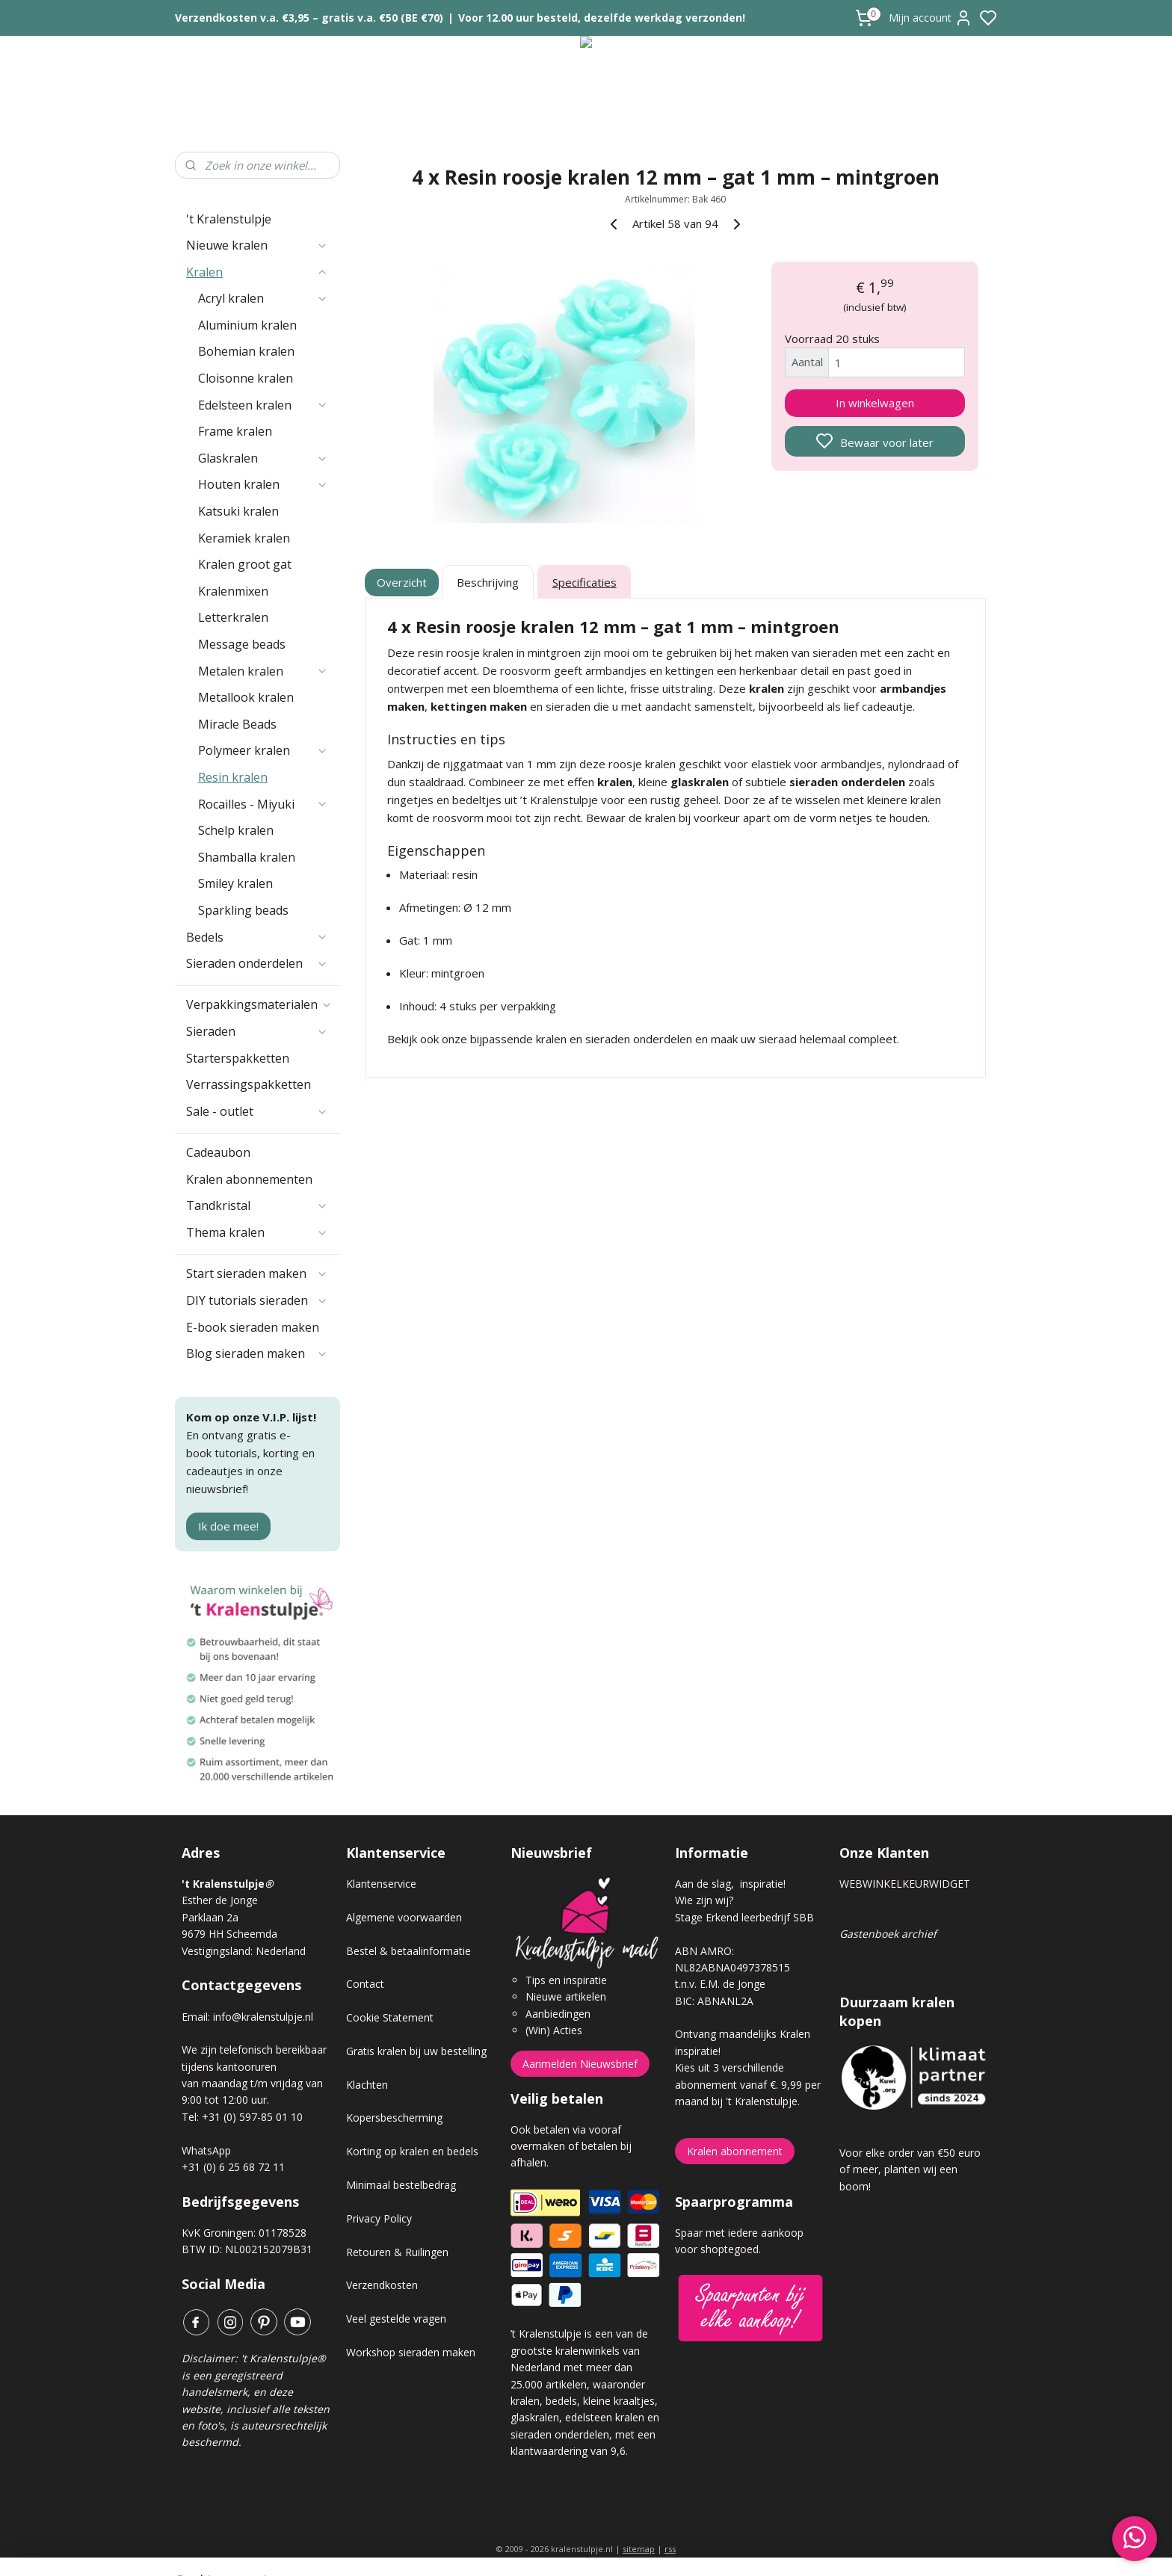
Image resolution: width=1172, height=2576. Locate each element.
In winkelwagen (875, 402)
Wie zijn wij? (704, 1900)
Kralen (257, 272)
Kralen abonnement (735, 2151)
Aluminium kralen (247, 325)
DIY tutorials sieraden (257, 1300)
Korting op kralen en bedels (412, 2151)
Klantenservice (381, 1884)
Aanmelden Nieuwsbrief (580, 2064)
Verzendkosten (382, 2285)
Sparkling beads (243, 910)
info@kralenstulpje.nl (263, 2017)
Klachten (367, 2085)
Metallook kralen (246, 697)
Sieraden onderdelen (257, 963)
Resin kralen (233, 777)
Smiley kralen (235, 883)
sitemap (639, 2548)
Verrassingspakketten (248, 1084)
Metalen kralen (263, 671)
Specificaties (584, 582)
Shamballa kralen (246, 857)
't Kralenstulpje (228, 219)
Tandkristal (257, 1205)
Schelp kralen (236, 830)
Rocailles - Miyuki (263, 804)
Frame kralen (235, 431)
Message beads (242, 644)
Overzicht (402, 582)
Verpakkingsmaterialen (259, 1004)
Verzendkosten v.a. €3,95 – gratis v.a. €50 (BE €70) (309, 17)
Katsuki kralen (238, 511)
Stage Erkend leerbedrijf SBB (744, 1917)
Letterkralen (233, 617)
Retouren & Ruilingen (397, 2252)
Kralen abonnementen (249, 1179)
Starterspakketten (237, 1058)
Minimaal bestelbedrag (401, 2185)
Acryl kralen (263, 298)
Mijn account (930, 18)
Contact (365, 1984)
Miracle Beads (237, 724)
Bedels (257, 937)
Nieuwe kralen (257, 245)
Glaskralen (263, 458)
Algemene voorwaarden (404, 1917)
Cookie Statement (390, 2017)
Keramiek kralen (244, 538)
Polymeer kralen (263, 750)
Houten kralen (263, 484)
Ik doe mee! (228, 1526)
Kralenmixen (233, 591)
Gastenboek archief (888, 1934)
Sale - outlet (257, 1111)
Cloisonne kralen (245, 378)
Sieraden (257, 1031)
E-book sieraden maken (252, 1327)
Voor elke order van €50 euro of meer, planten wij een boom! (910, 2169)
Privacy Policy (379, 2218)
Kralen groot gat (245, 564)
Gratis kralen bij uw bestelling (416, 2051)
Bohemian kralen (246, 351)
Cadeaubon (218, 1152)
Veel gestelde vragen (396, 2318)
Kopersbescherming (394, 2117)
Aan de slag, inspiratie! (730, 1884)
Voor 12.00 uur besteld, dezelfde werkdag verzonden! (601, 17)
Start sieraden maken (257, 1273)
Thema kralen (257, 1232)
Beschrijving (488, 582)
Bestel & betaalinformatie (408, 1951)
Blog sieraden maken (257, 1353)
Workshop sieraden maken (410, 2352)
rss (670, 2548)
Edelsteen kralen (263, 405)
